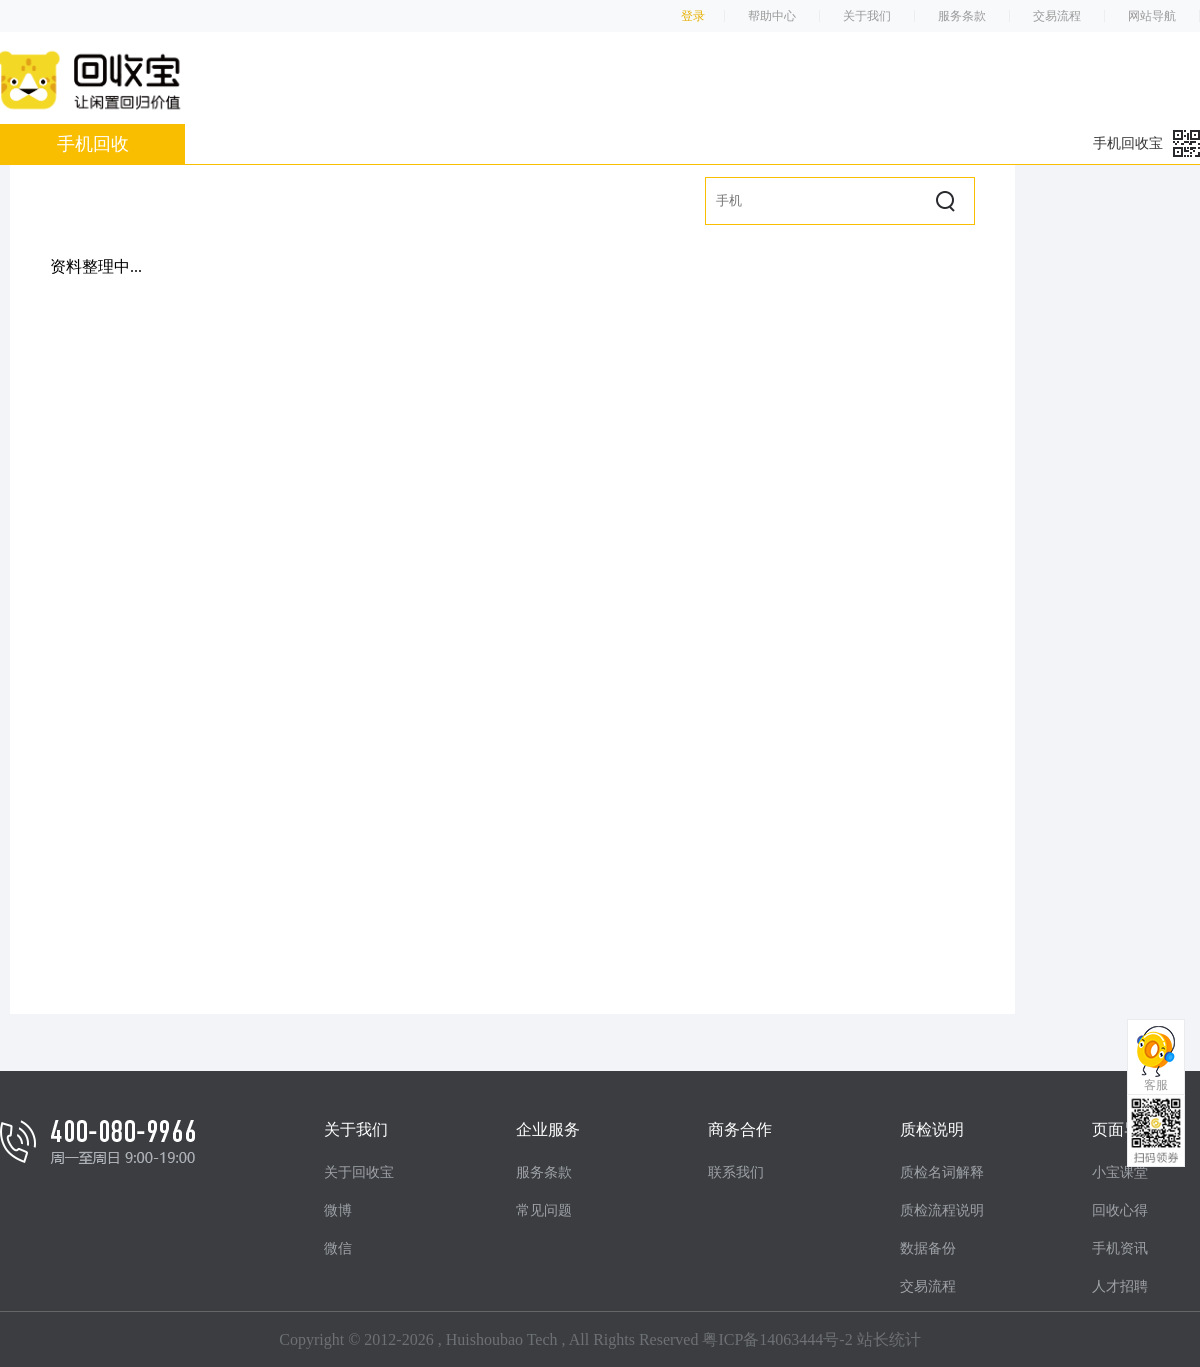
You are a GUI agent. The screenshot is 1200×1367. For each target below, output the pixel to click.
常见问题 (544, 1210)
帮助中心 (772, 16)
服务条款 (962, 16)
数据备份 (928, 1248)
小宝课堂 (1120, 1172)
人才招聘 (1120, 1286)
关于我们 (867, 16)
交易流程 (1057, 16)
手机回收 (93, 144)
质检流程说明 (942, 1210)
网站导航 (1152, 16)
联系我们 (736, 1172)
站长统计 (889, 1339)
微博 (338, 1210)
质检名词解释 (942, 1172)
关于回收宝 (359, 1172)
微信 (338, 1248)
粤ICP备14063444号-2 (777, 1339)
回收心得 (1120, 1210)
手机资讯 (1120, 1248)
